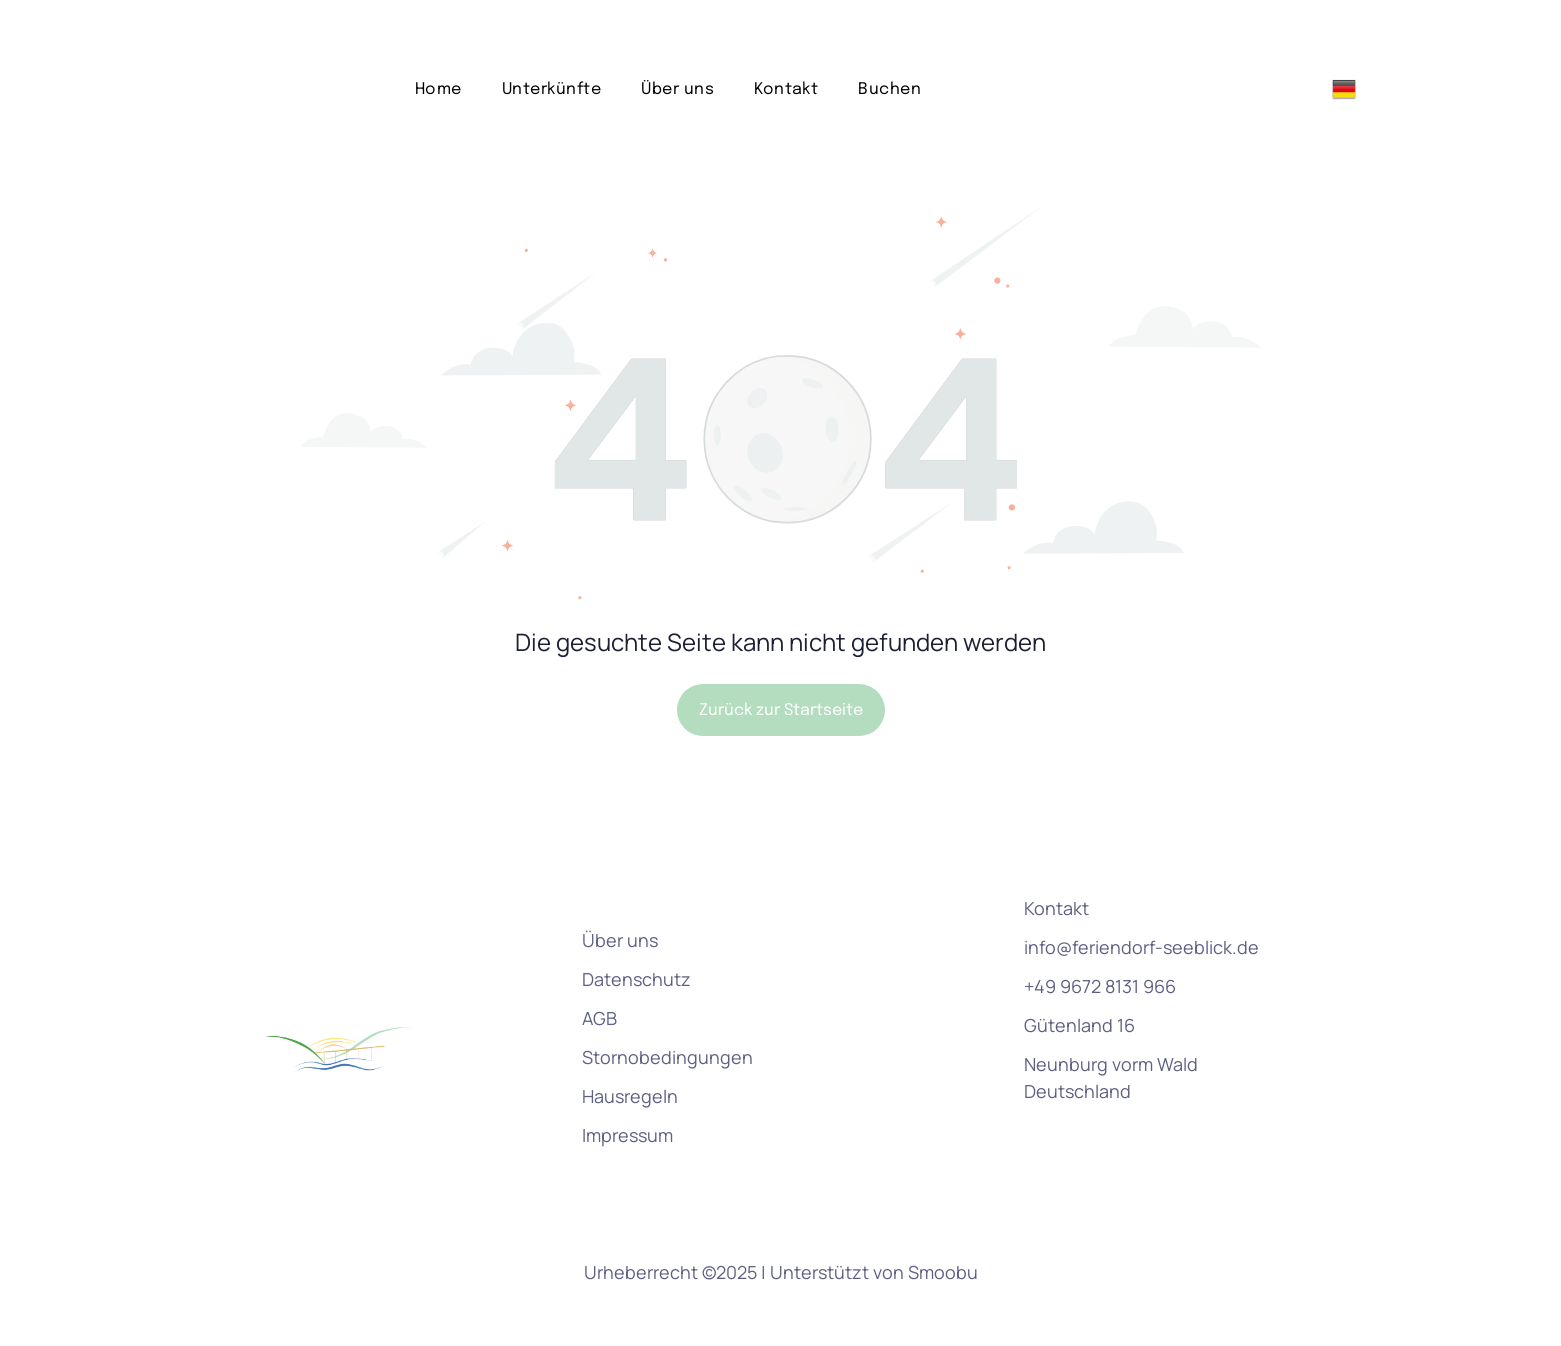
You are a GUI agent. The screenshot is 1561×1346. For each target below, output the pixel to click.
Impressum (627, 1085)
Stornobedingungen (667, 1007)
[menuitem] (438, 39)
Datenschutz (636, 929)
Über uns (620, 890)
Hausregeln (630, 1046)
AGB (599, 968)
